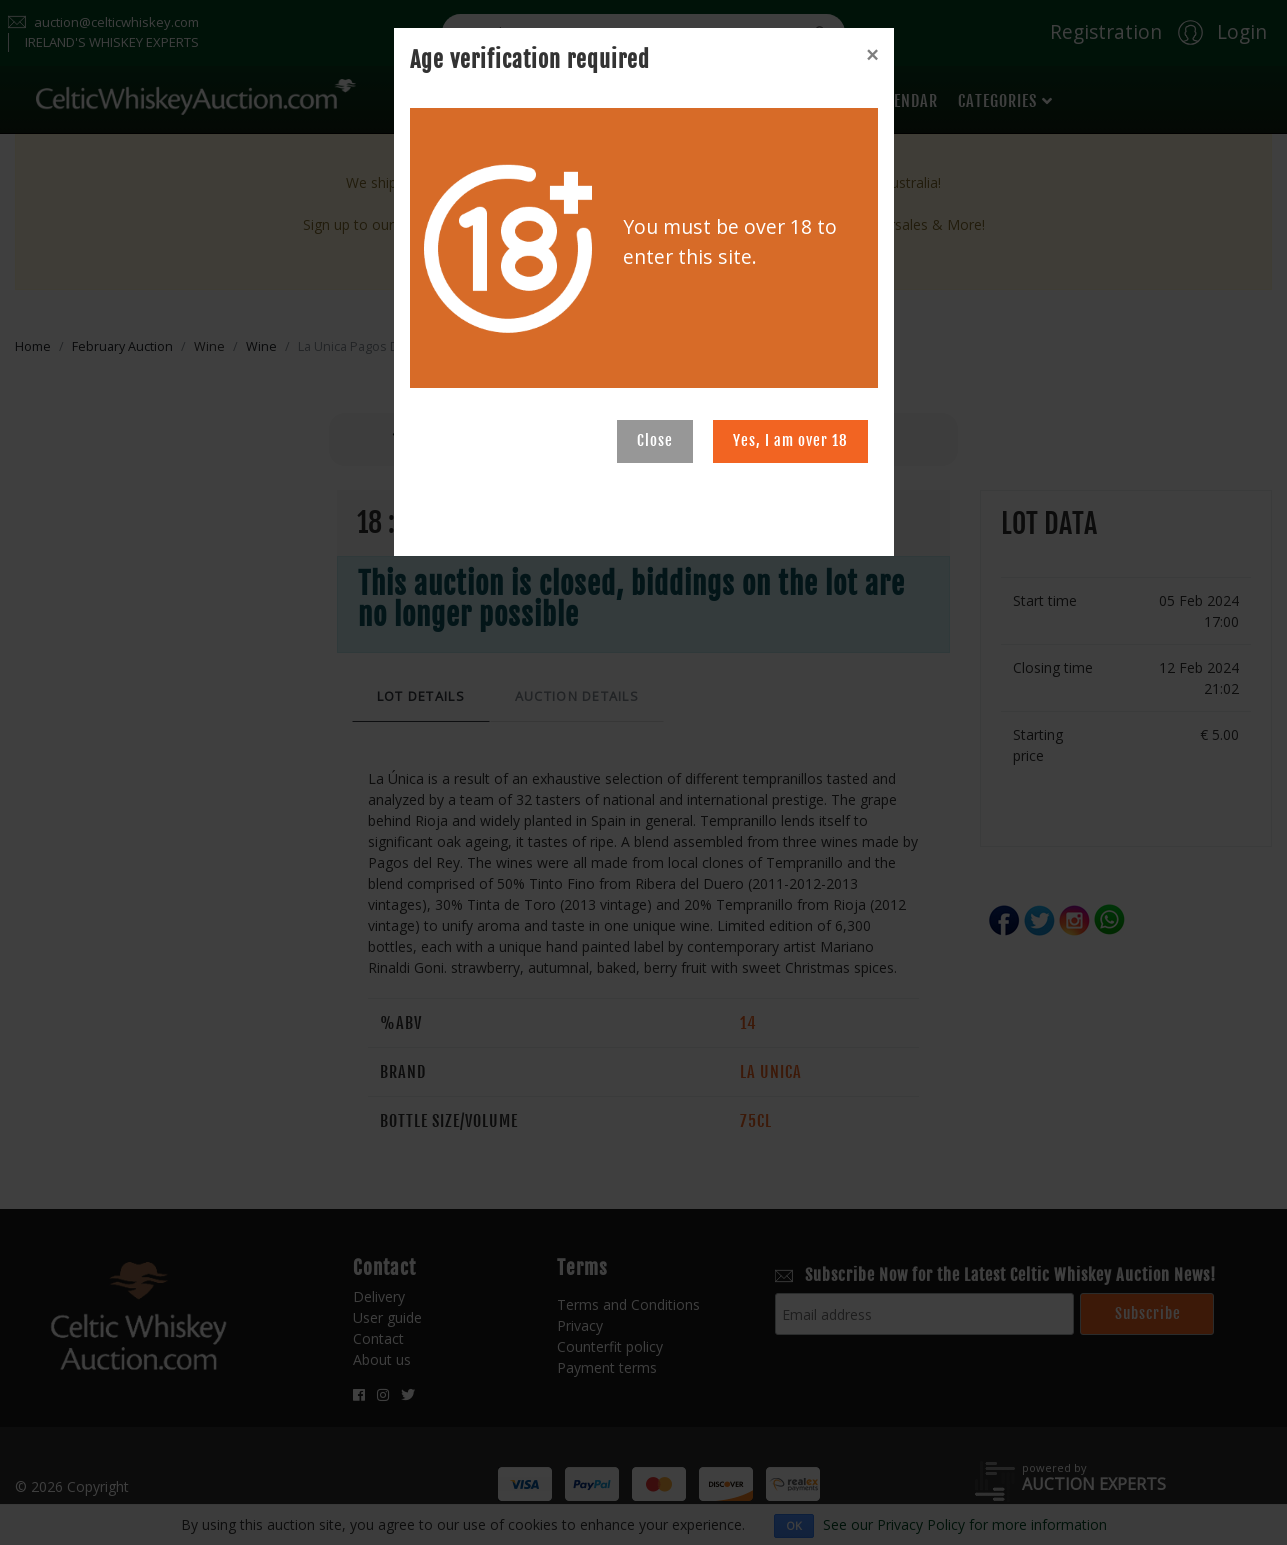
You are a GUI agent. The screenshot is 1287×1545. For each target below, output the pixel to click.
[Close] (872, 55)
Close (655, 440)
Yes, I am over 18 (790, 440)
